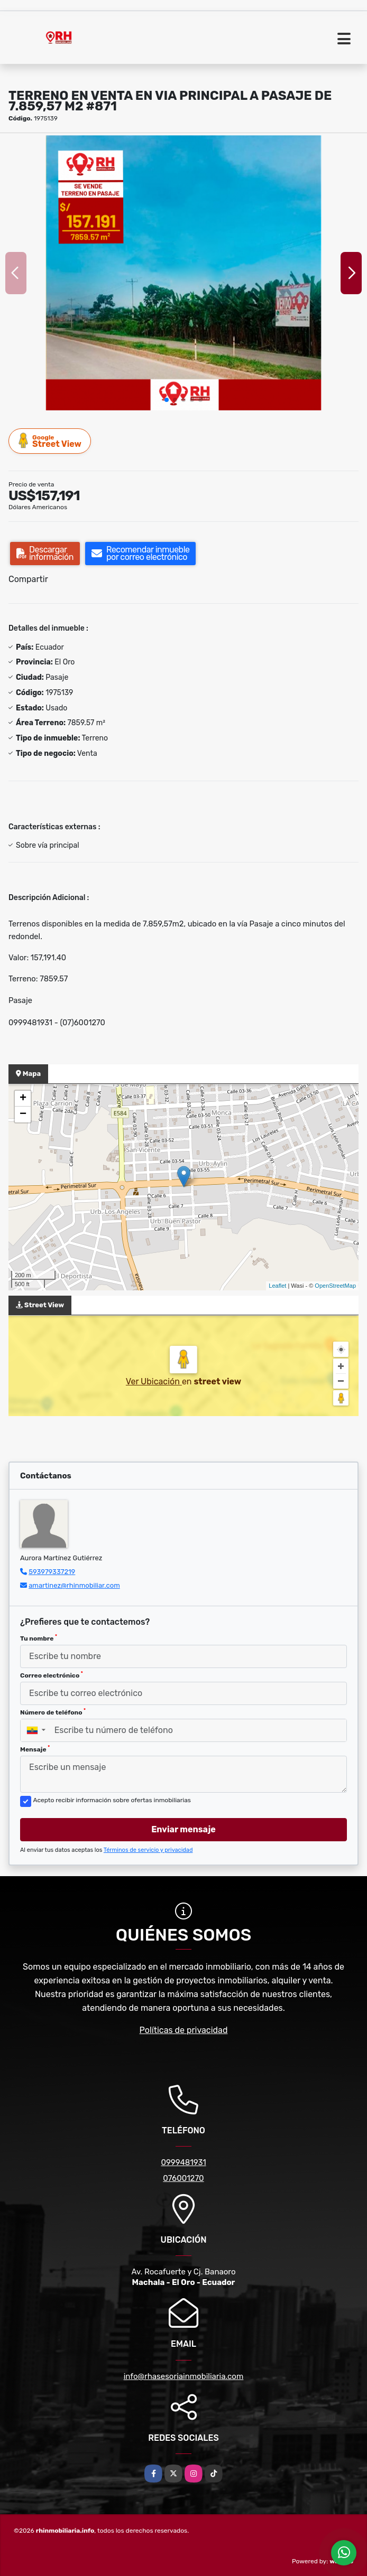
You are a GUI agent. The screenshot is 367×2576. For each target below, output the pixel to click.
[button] (166, 400)
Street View (50, 441)
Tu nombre (38, 1638)
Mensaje (35, 1749)
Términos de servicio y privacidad (148, 1850)
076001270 (183, 2178)
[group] (183, 272)
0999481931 (183, 2162)
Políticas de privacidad (184, 2030)
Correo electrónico (51, 1675)
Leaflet (277, 1285)
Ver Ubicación (154, 1381)
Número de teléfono (53, 1712)
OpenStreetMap (335, 1285)
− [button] (23, 1114)
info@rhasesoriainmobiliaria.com (184, 2376)
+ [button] (23, 1099)
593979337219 (52, 1572)
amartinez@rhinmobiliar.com (74, 1585)
